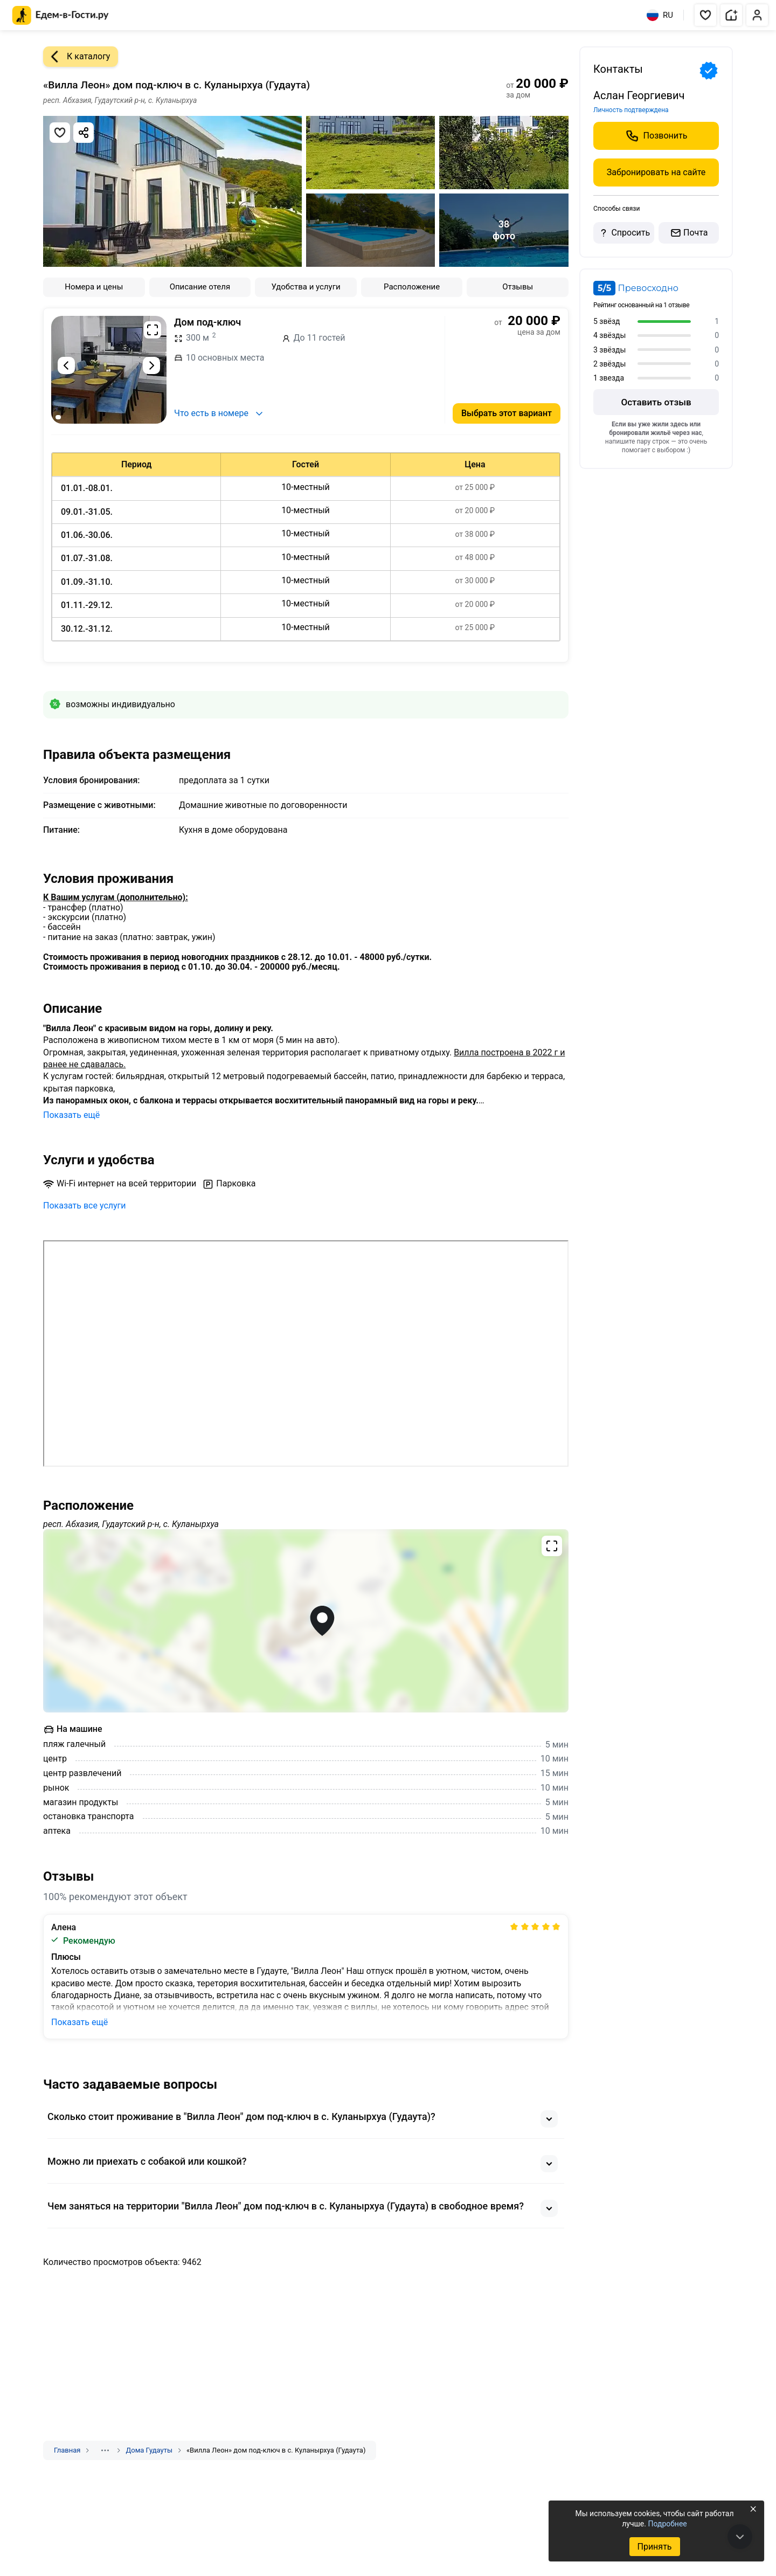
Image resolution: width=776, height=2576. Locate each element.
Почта (688, 232)
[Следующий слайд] (151, 365)
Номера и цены (94, 287)
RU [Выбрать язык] (660, 15)
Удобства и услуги (305, 287)
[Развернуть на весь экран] (152, 330)
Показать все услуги (84, 1205)
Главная (67, 2450)
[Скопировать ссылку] (83, 132)
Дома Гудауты (149, 2450)
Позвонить (656, 136)
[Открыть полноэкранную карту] (306, 1620)
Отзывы (517, 287)
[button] (705, 15)
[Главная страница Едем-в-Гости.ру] (60, 15)
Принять (654, 2547)
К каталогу (76, 56)
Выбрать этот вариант (506, 413)
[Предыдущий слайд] (66, 365)
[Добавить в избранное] (60, 132)
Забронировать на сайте (656, 172)
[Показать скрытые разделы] (105, 2450)
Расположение (412, 287)
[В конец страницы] (740, 2536)
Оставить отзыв (656, 402)
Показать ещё (71, 1115)
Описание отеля (200, 287)
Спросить (623, 232)
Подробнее (667, 2523)
